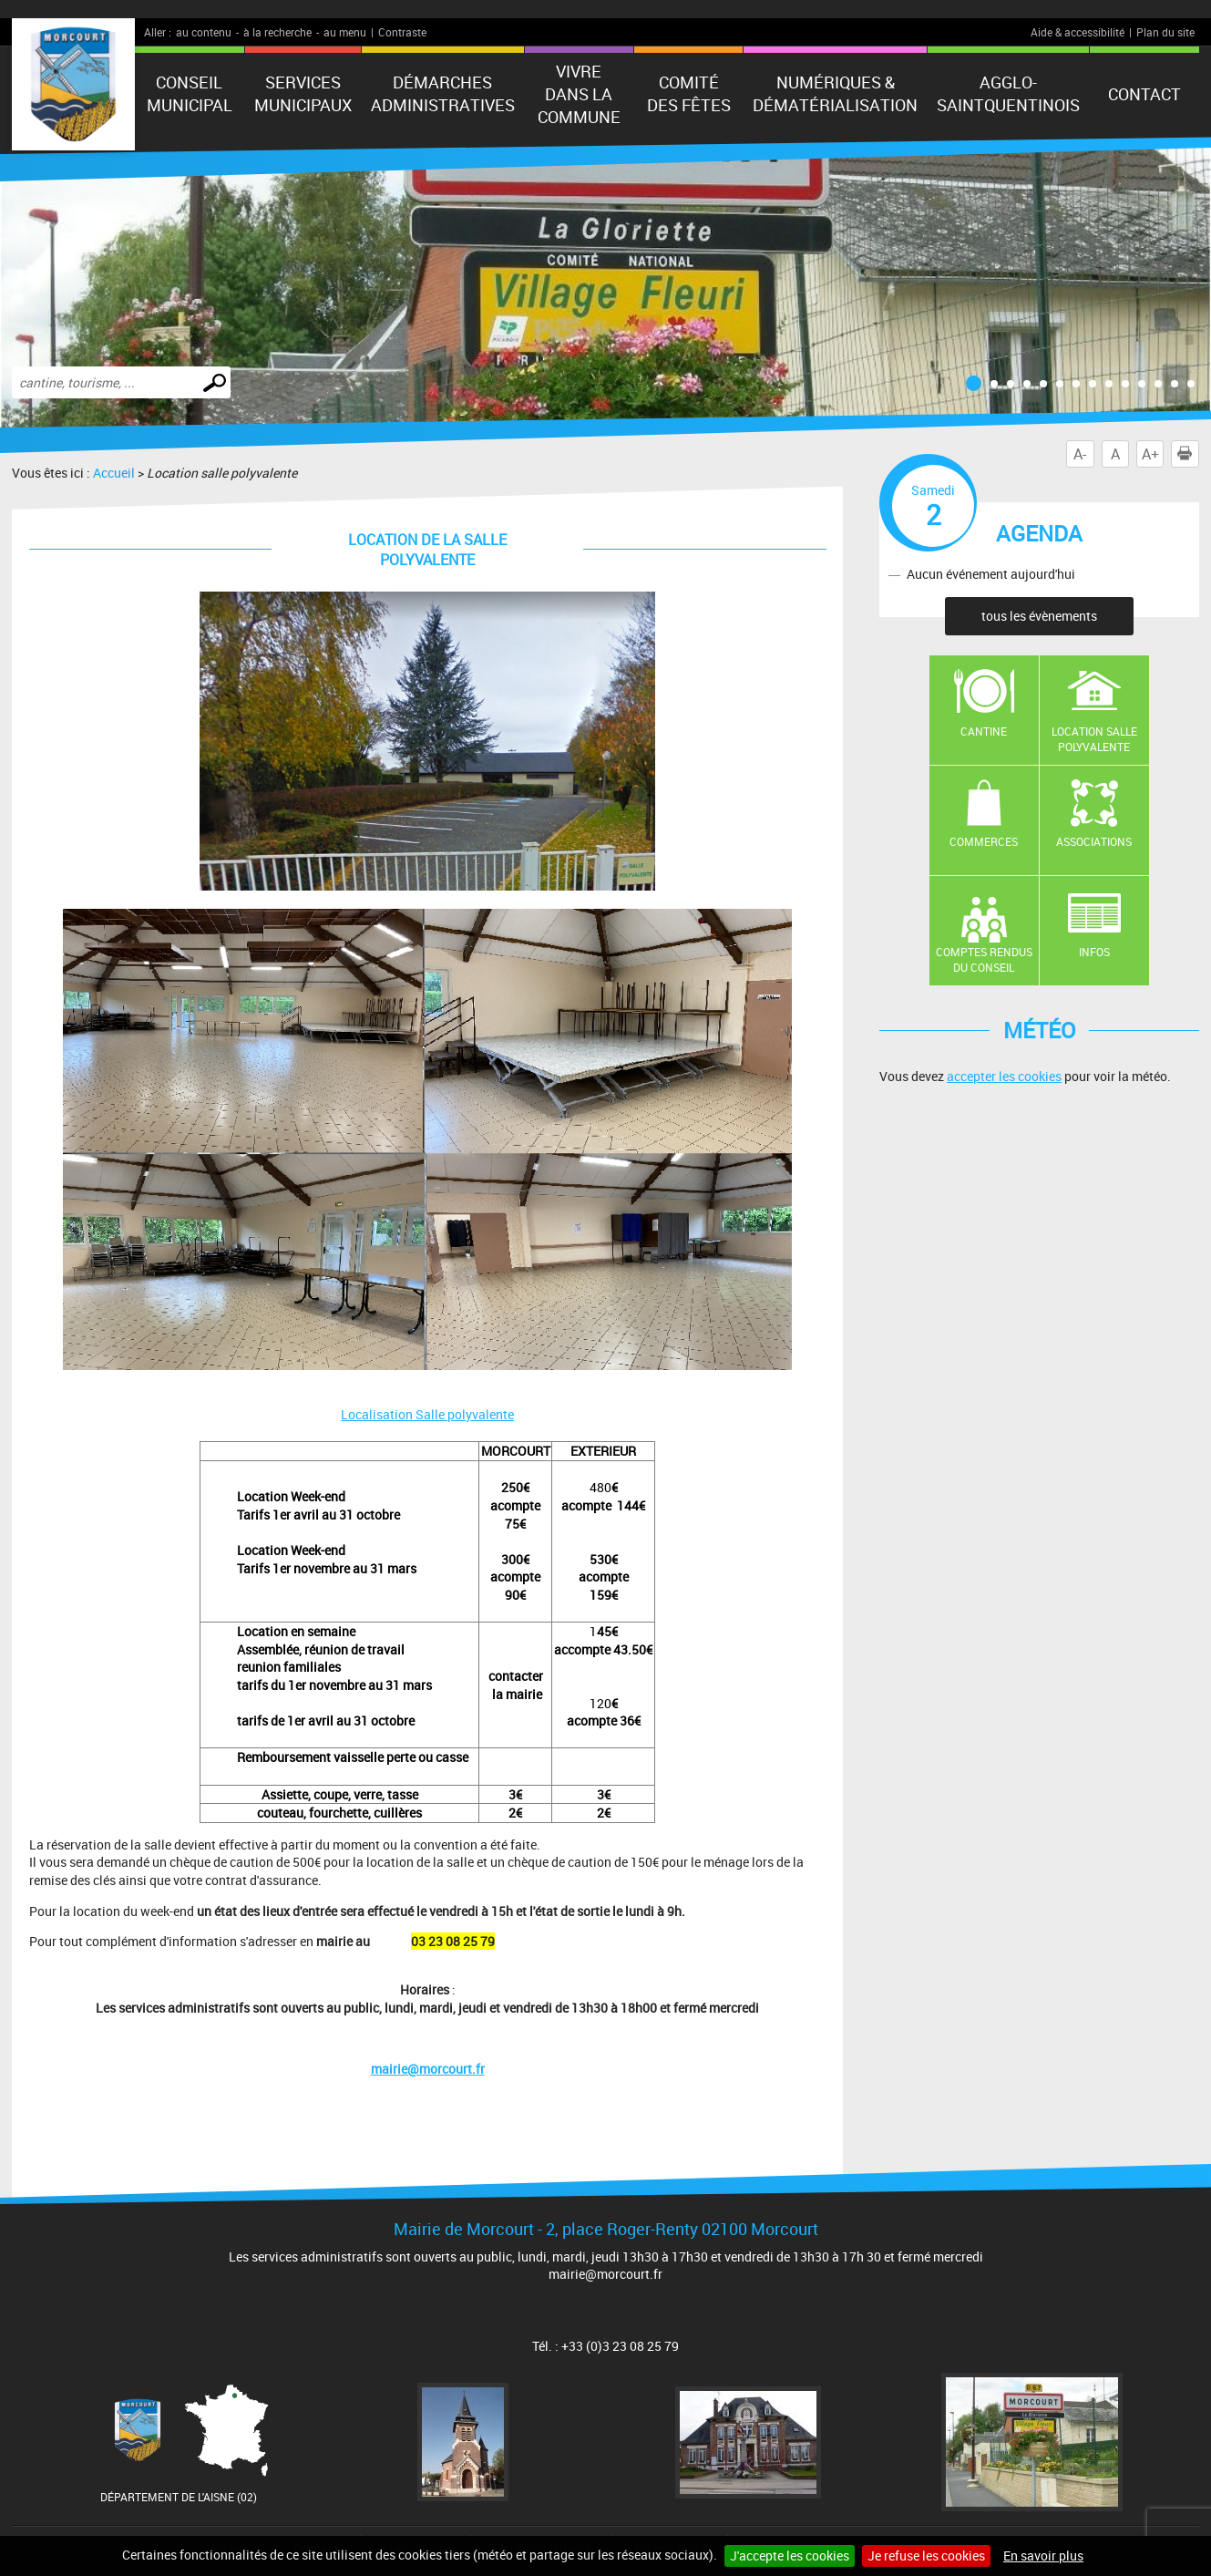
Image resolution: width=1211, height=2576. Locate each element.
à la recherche (277, 32)
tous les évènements (1039, 615)
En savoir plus (1043, 2555)
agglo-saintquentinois (1008, 93)
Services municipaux (303, 93)
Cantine (983, 731)
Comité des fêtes (689, 93)
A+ (1150, 454)
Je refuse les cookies (926, 2555)
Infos (1094, 951)
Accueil (114, 472)
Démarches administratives (443, 93)
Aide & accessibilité (1077, 32)
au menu (344, 32)
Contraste (402, 32)
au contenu (203, 32)
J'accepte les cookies (789, 2555)
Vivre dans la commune (579, 94)
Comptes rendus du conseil (984, 959)
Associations (1094, 841)
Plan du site (1165, 32)
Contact (1144, 94)
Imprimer (1188, 454)
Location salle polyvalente (1094, 739)
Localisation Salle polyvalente (427, 1414)
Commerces (983, 841)
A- (1079, 454)
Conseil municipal (189, 93)
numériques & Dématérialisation (835, 93)
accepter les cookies (1004, 1076)
